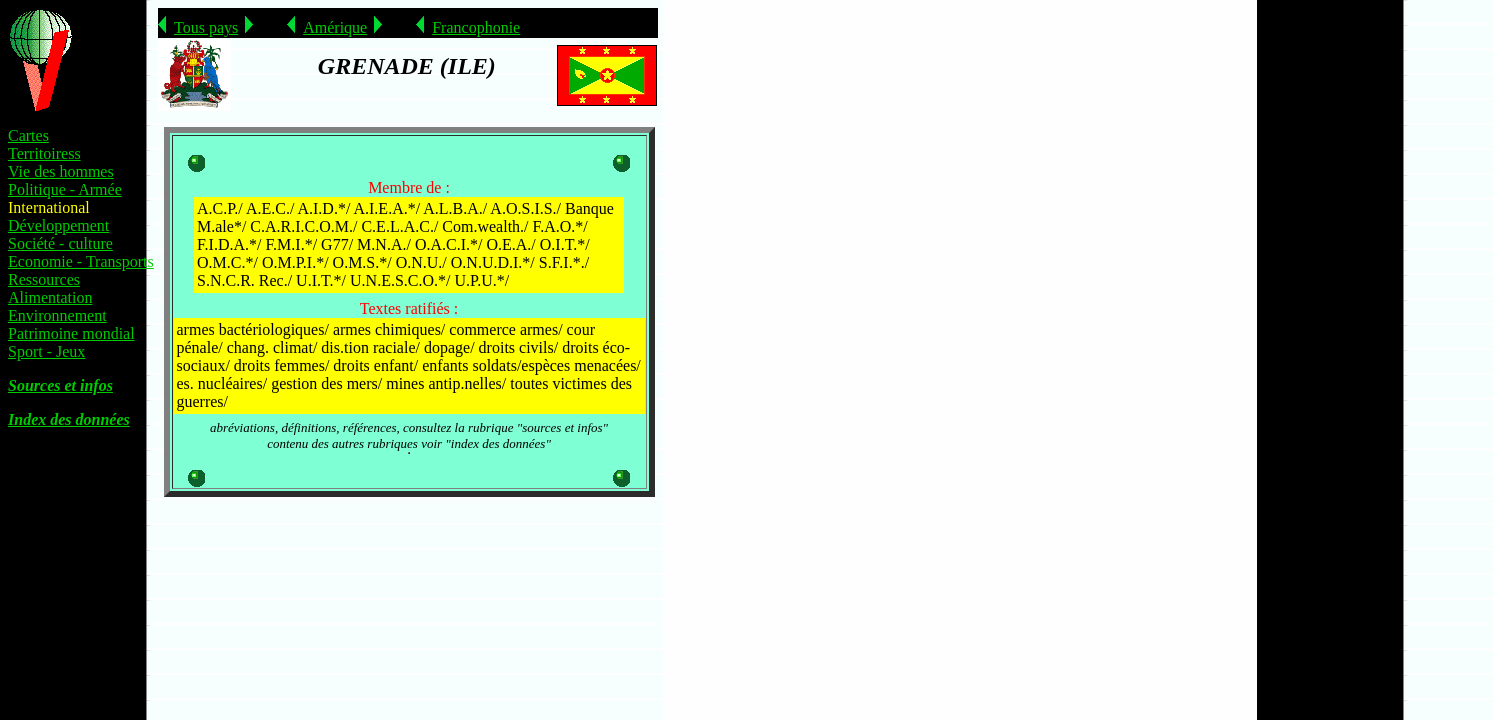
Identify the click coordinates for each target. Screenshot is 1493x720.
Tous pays (206, 27)
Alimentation (50, 297)
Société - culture (60, 243)
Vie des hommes (61, 171)
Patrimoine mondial (71, 333)
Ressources (44, 279)
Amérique (335, 27)
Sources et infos (60, 385)
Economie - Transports (81, 261)
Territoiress (44, 153)
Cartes (28, 135)
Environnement (57, 315)
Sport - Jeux (46, 351)
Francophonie (476, 27)
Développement (58, 225)
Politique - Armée (65, 189)
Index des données (69, 419)
